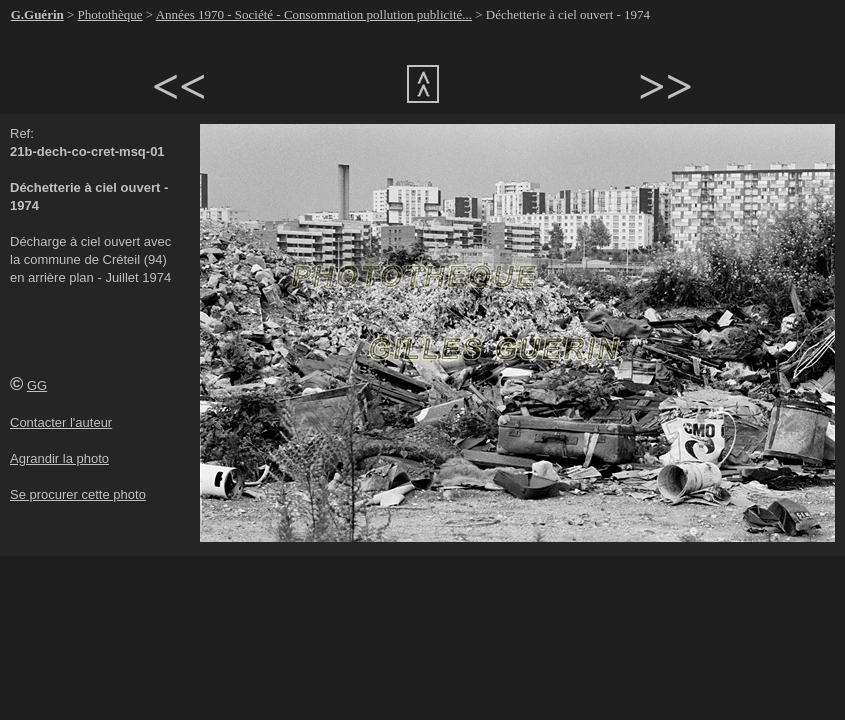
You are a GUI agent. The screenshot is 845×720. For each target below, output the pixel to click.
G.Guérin (37, 14)
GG (37, 385)
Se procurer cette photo (78, 494)
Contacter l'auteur (61, 422)
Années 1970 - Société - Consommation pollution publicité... (314, 14)
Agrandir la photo (59, 458)
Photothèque (110, 14)
